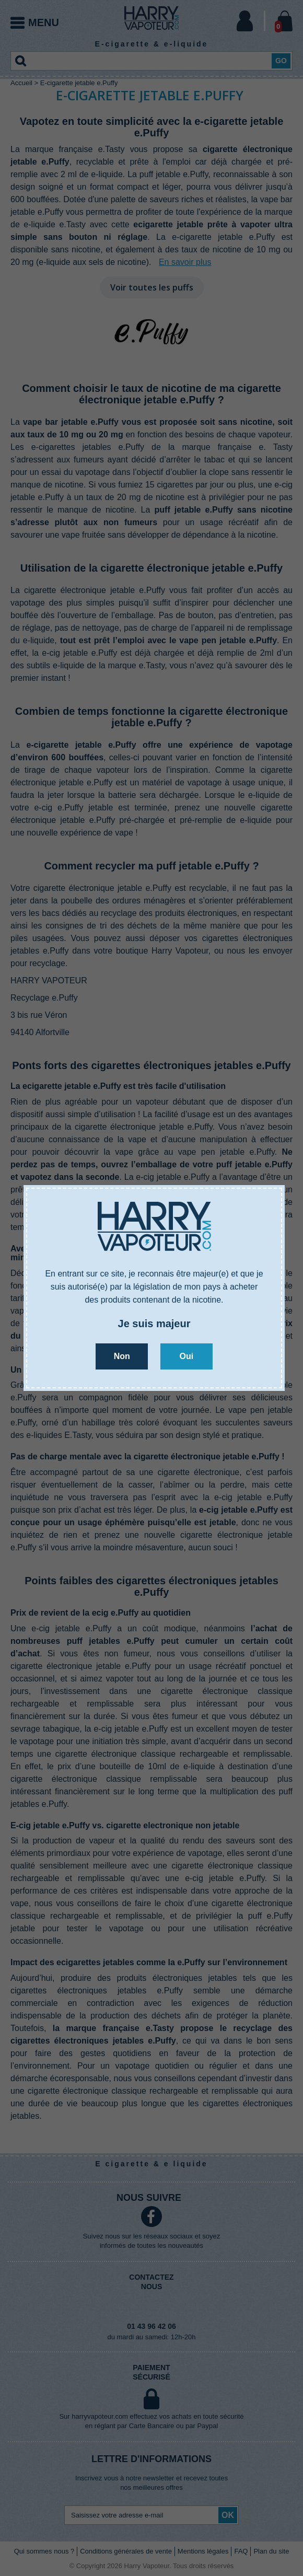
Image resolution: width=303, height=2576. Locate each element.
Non (122, 1356)
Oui (186, 1356)
